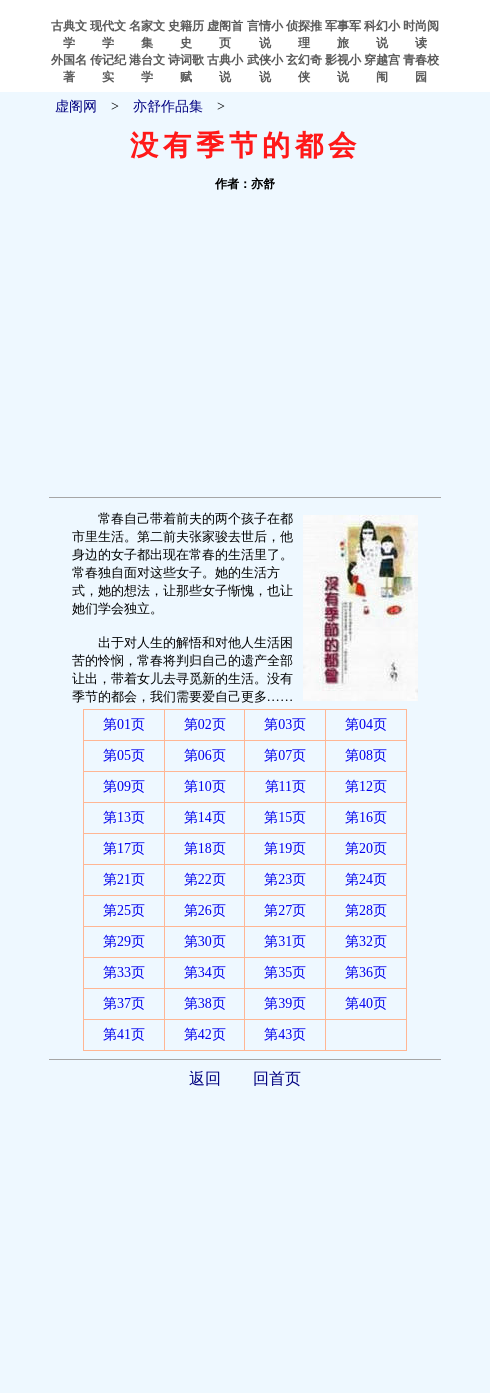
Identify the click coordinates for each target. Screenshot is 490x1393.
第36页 (366, 972)
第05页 (124, 755)
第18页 (205, 848)
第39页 (285, 1003)
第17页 (124, 848)
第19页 (285, 848)
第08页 (366, 755)
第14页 (205, 817)
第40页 (366, 1003)
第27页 (285, 910)
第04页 (366, 724)
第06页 (205, 755)
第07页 (285, 755)
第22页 (205, 879)
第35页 (285, 972)
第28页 (366, 910)
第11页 (285, 786)
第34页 (205, 972)
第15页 (285, 817)
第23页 (285, 879)
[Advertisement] (245, 347)
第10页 (205, 786)
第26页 (205, 910)
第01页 (124, 724)
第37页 (124, 1003)
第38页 (205, 1003)
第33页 (124, 972)
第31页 (285, 941)
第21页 (124, 879)
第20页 (366, 848)
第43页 (285, 1034)
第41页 (124, 1034)
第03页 (285, 724)
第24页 (366, 879)
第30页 (205, 941)
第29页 (124, 941)
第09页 (124, 786)
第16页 (366, 817)
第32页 (366, 941)
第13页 (124, 817)
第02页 (205, 724)
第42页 (205, 1034)
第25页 (124, 910)
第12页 (366, 786)
